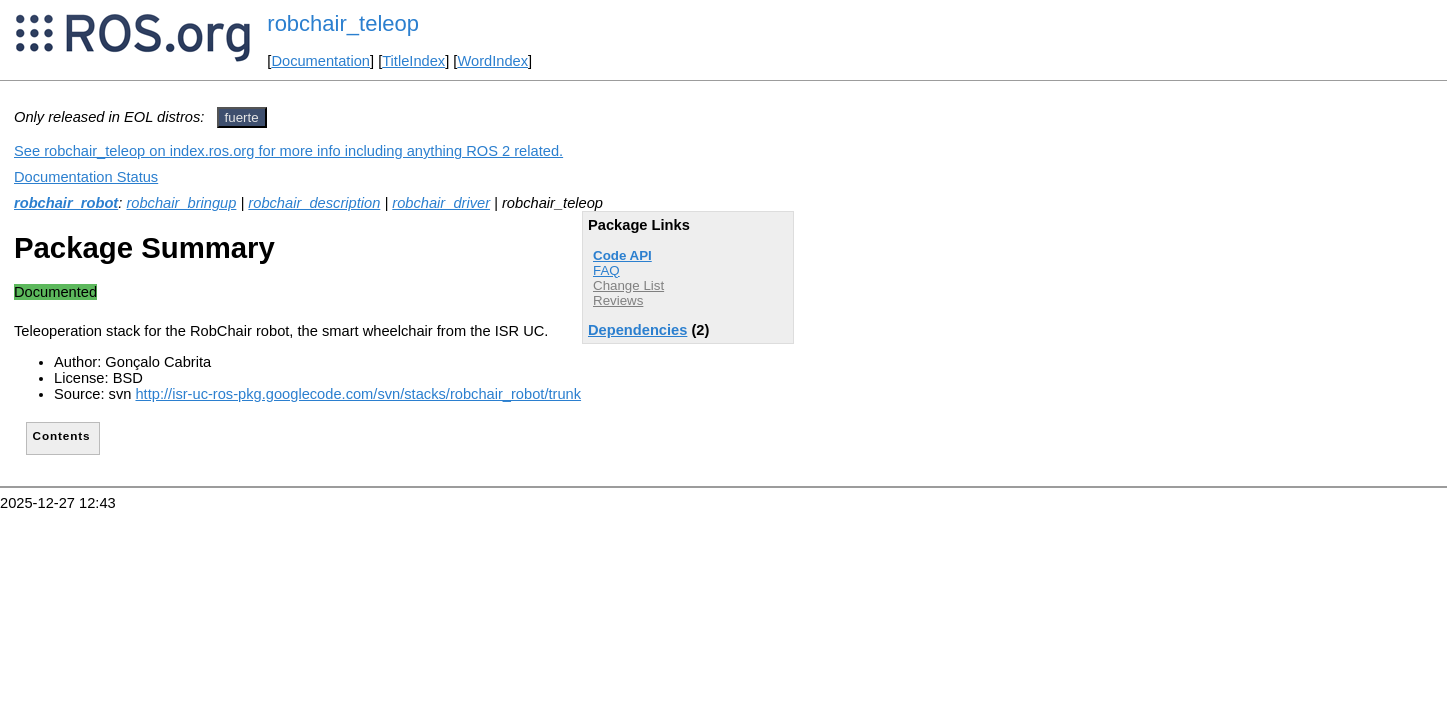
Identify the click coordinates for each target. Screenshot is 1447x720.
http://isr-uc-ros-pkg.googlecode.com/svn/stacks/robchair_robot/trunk (358, 394)
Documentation (320, 61)
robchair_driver (441, 203)
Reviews (618, 300)
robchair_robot (66, 203)
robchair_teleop (343, 23)
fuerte (242, 117)
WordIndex (492, 61)
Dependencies (637, 330)
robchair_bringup (181, 203)
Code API (622, 255)
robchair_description (314, 203)
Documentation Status (86, 177)
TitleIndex (413, 61)
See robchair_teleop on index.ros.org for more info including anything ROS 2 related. (288, 151)
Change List (628, 285)
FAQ (606, 270)
